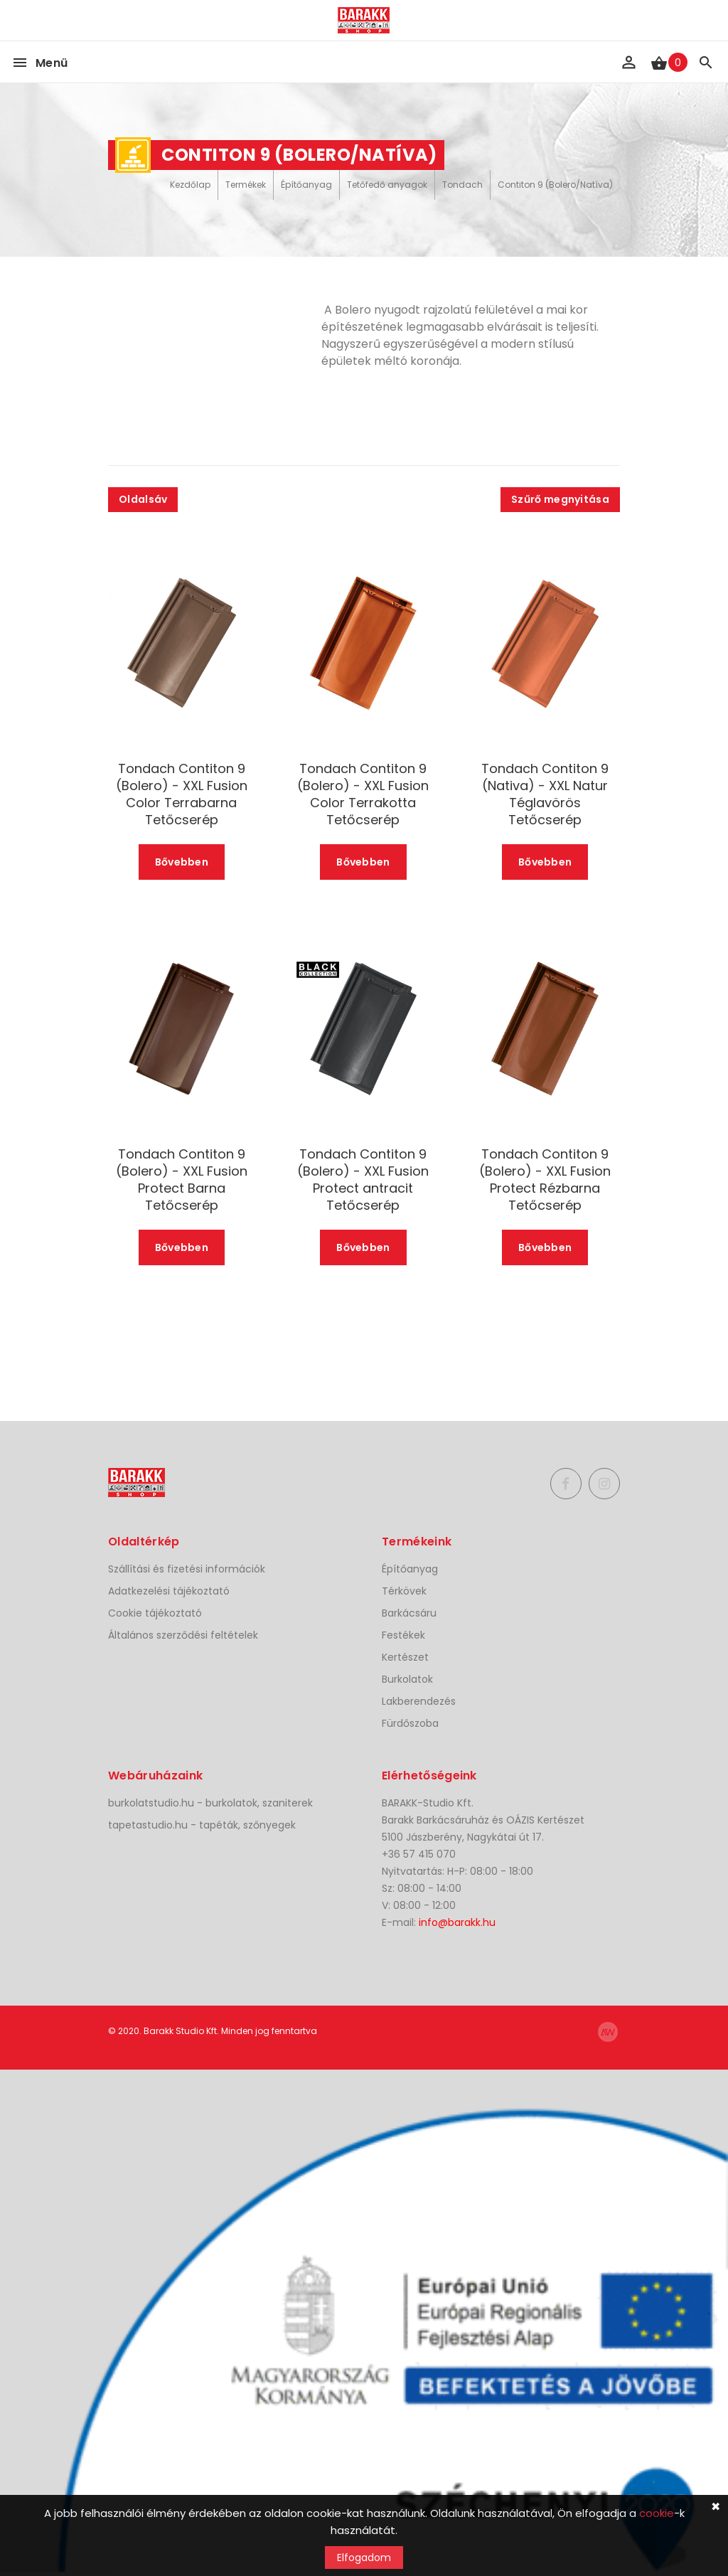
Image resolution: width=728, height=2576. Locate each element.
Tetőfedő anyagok (387, 185)
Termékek (245, 185)
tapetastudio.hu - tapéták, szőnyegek (202, 1825)
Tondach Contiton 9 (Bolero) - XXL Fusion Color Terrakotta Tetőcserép (363, 794)
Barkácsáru (409, 1613)
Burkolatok (407, 1679)
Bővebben (181, 862)
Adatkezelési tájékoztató (169, 1591)
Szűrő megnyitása (560, 499)
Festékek (403, 1635)
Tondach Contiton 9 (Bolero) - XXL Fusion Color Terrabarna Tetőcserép (181, 794)
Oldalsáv (143, 499)
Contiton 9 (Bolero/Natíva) (555, 185)
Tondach (462, 185)
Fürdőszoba (410, 1723)
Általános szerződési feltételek (183, 1635)
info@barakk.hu (457, 1922)
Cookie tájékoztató (155, 1613)
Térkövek (404, 1591)
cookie (656, 2513)
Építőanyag (306, 185)
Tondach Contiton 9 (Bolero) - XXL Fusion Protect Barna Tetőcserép (181, 1180)
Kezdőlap (190, 185)
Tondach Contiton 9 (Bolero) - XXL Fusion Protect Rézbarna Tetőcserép (545, 1180)
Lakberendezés (419, 1701)
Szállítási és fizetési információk (186, 1569)
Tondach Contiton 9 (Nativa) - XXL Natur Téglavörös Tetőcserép (545, 794)
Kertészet (405, 1657)
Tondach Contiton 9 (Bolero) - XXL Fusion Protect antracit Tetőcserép (363, 1180)
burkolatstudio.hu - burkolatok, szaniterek (210, 1803)
